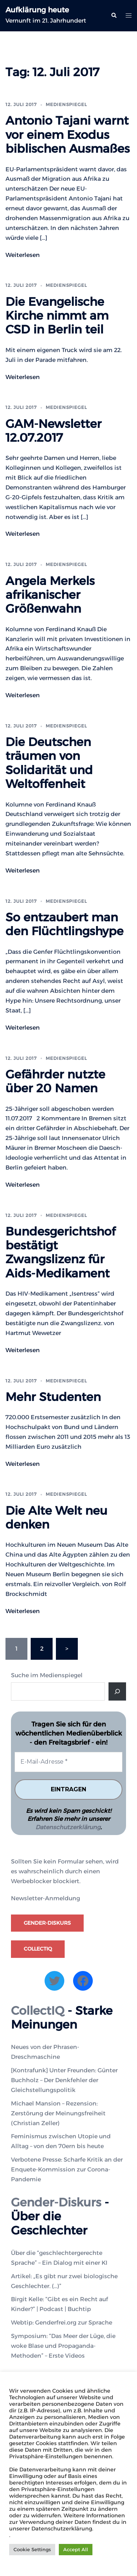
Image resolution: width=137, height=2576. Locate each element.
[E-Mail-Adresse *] (68, 1762)
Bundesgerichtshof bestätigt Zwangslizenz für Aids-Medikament (60, 1252)
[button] (114, 16)
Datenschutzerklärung (67, 1827)
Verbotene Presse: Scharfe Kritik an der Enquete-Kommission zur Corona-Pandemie (67, 2169)
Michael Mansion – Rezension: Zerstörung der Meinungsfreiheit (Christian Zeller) (58, 2113)
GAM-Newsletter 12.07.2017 (53, 431)
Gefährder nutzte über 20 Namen (55, 1081)
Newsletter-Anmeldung (45, 1898)
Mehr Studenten (53, 1397)
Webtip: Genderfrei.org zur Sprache (61, 2322)
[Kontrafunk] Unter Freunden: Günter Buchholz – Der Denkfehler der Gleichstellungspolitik (64, 2080)
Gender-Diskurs (47, 1923)
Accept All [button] (75, 2549)
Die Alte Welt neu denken (56, 1517)
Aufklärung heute (37, 9)
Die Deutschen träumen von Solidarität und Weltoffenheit (49, 763)
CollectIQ (38, 1948)
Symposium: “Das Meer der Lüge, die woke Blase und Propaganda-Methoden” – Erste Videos (63, 2346)
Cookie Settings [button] (32, 2549)
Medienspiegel (66, 104)
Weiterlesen (22, 254)
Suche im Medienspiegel (47, 1675)
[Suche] (117, 1691)
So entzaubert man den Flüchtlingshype (64, 924)
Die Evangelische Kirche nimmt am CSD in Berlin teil (57, 315)
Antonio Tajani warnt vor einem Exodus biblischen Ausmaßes (67, 134)
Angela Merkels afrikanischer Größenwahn (50, 595)
